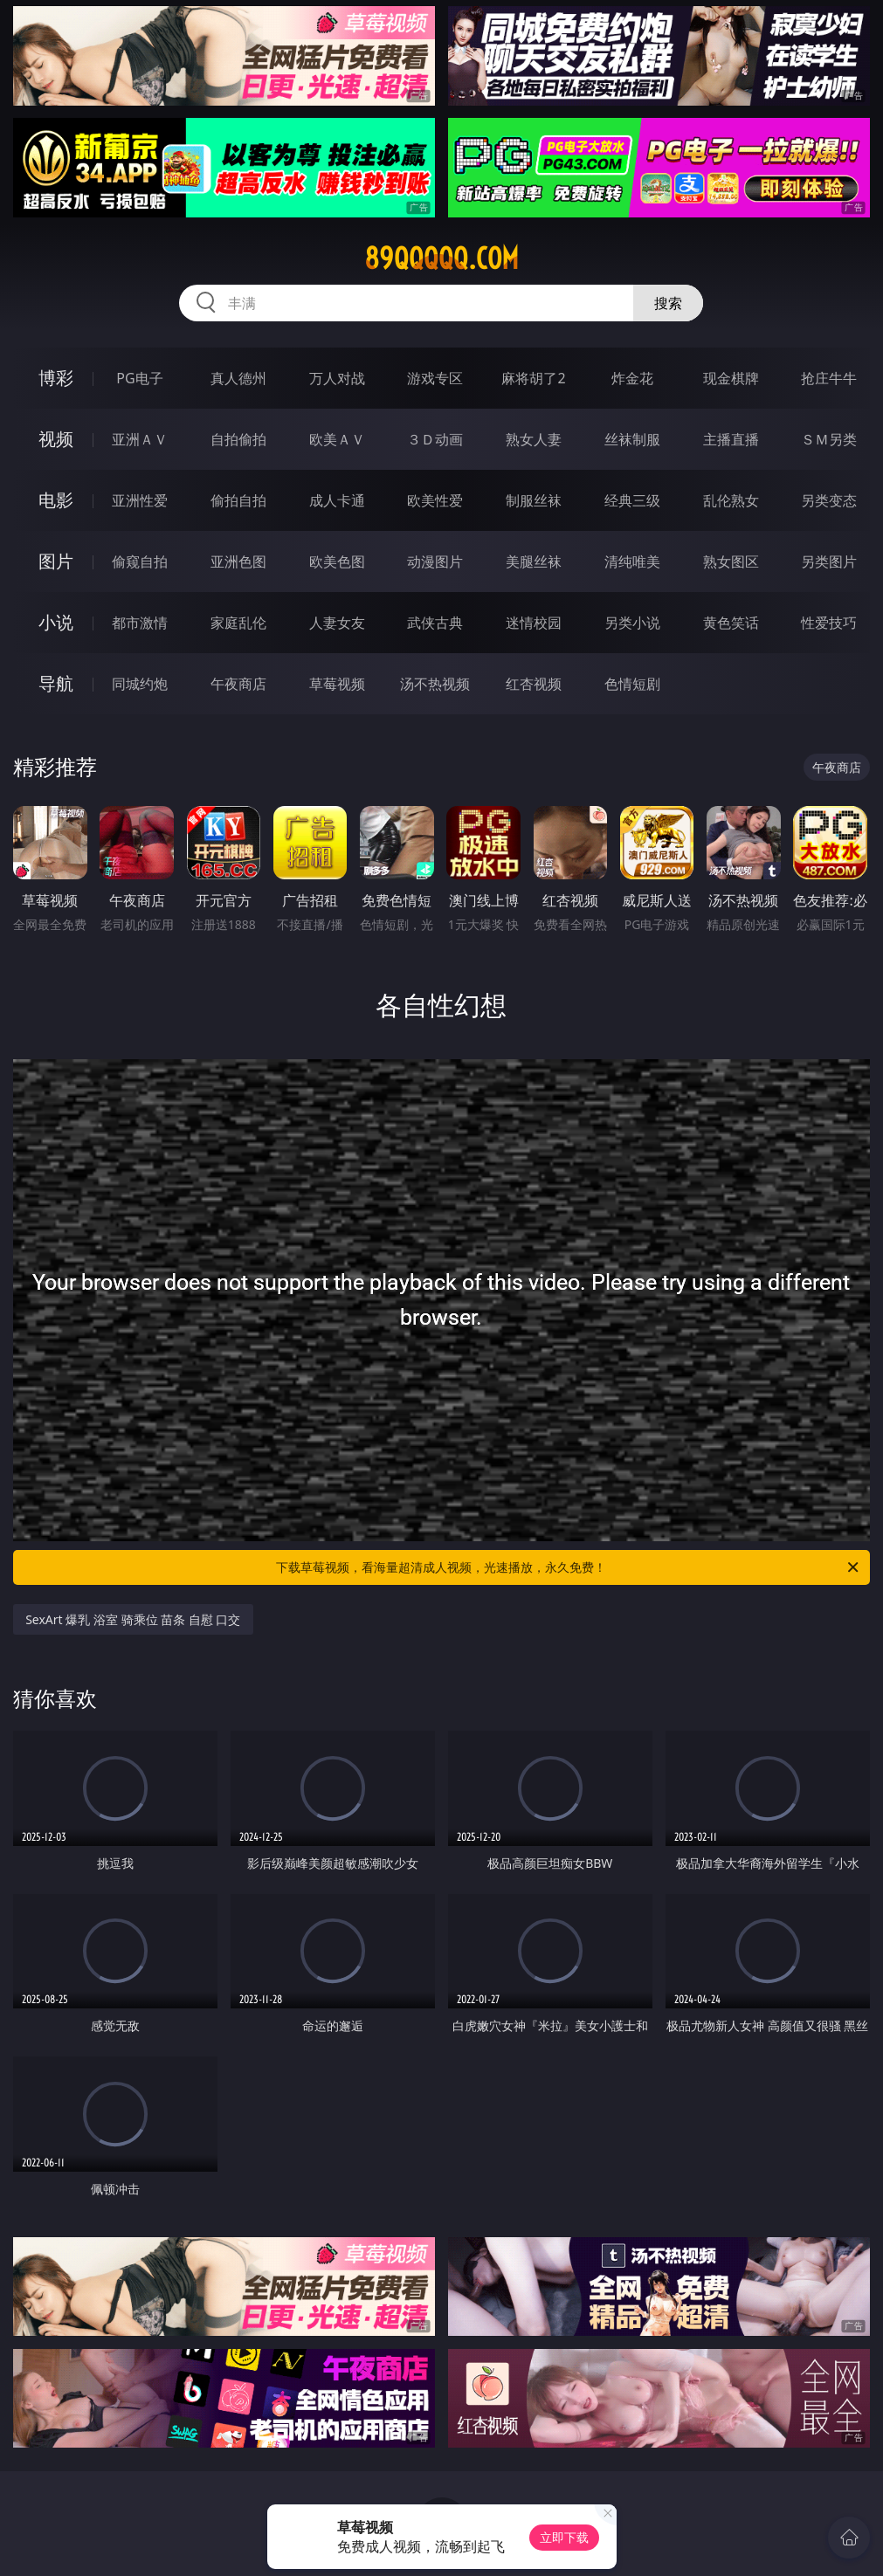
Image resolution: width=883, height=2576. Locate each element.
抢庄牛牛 (829, 378)
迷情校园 (534, 622)
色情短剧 (632, 683)
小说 (55, 622)
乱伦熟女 (731, 500)
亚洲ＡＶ (140, 439)
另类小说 (632, 622)
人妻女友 (337, 622)
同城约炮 (140, 683)
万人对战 (337, 378)
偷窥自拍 (140, 561)
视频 (55, 439)
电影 (55, 500)
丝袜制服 (632, 439)
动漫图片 (435, 561)
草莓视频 (337, 683)
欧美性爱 (435, 500)
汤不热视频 (435, 683)
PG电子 (139, 378)
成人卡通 (337, 500)
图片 (55, 561)
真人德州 (238, 378)
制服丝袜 (534, 500)
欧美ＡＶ (337, 439)
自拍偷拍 (238, 439)
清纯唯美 (632, 561)
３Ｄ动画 (435, 439)
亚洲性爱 (140, 500)
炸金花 (632, 378)
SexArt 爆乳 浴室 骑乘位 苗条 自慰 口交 (132, 1619)
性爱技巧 (829, 622)
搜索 (668, 303)
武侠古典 (435, 622)
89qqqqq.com (441, 258)
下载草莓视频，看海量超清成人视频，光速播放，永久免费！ (568, 1567)
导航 (55, 683)
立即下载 (564, 2537)
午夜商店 (238, 683)
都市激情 (140, 622)
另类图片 (829, 561)
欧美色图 (337, 561)
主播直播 (731, 439)
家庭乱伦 (238, 622)
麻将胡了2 (533, 378)
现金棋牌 (731, 378)
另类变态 (829, 500)
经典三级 (632, 500)
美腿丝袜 (534, 561)
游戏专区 (435, 378)
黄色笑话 (731, 622)
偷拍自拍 (238, 500)
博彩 (55, 377)
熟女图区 (731, 561)
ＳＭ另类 (829, 439)
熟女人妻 (534, 439)
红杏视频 (534, 683)
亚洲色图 (238, 561)
